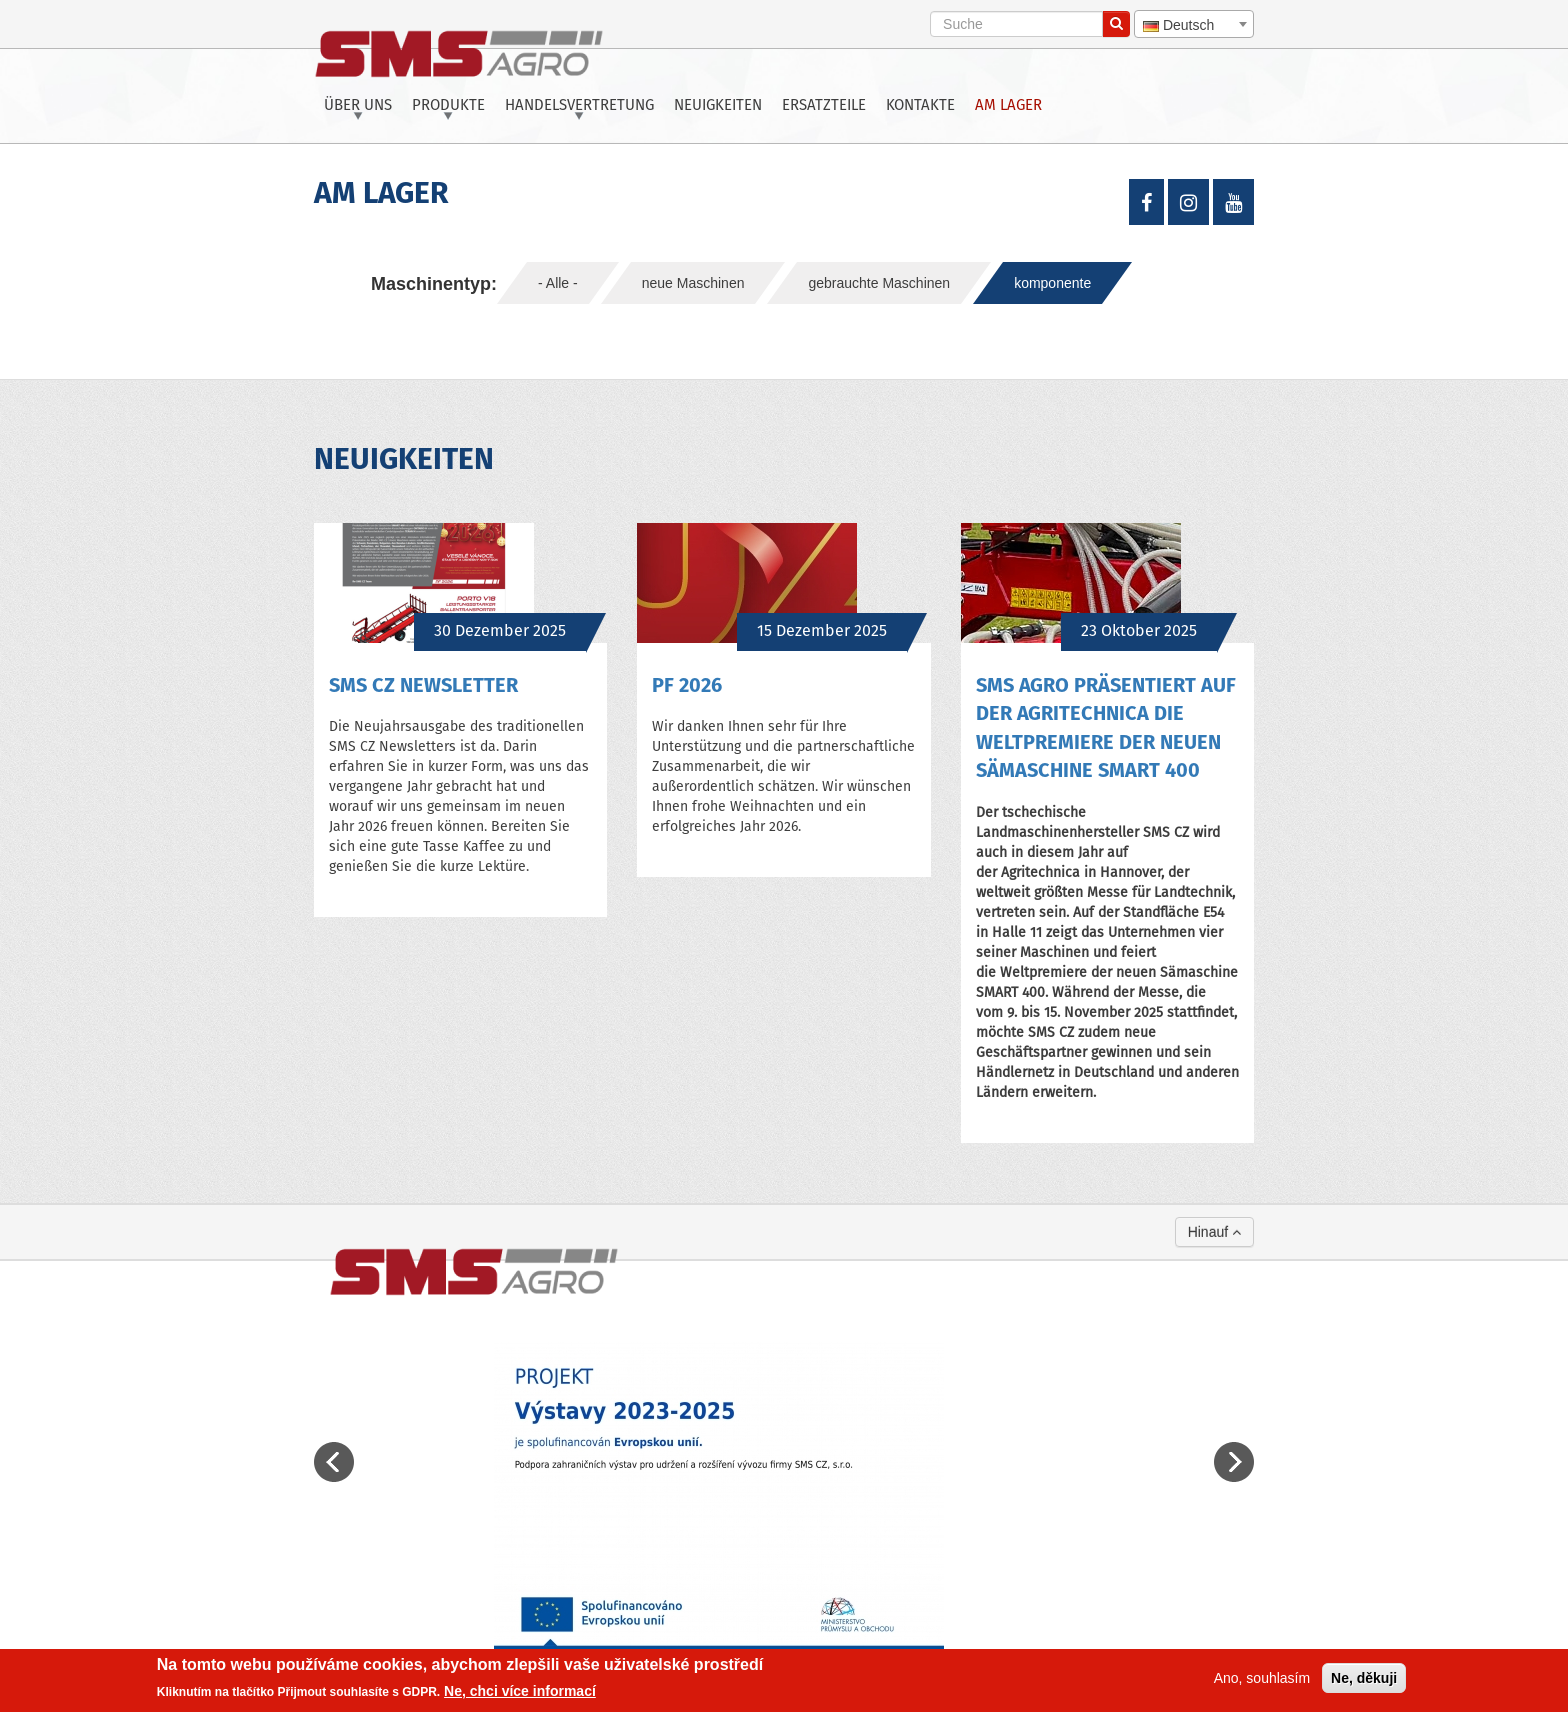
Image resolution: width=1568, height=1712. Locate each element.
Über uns (358, 106)
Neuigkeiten (718, 106)
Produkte (448, 106)
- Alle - (558, 283)
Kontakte (920, 106)
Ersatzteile (824, 106)
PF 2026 (687, 686)
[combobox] (1194, 24)
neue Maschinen (693, 283)
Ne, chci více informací (520, 1691)
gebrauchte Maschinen (879, 283)
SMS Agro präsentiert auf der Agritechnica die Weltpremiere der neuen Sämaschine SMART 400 (1106, 729)
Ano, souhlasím (1262, 1678)
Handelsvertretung (579, 106)
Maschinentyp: (434, 284)
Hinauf (1214, 1232)
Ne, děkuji (1364, 1678)
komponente (1052, 283)
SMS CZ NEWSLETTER (423, 686)
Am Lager (1008, 106)
